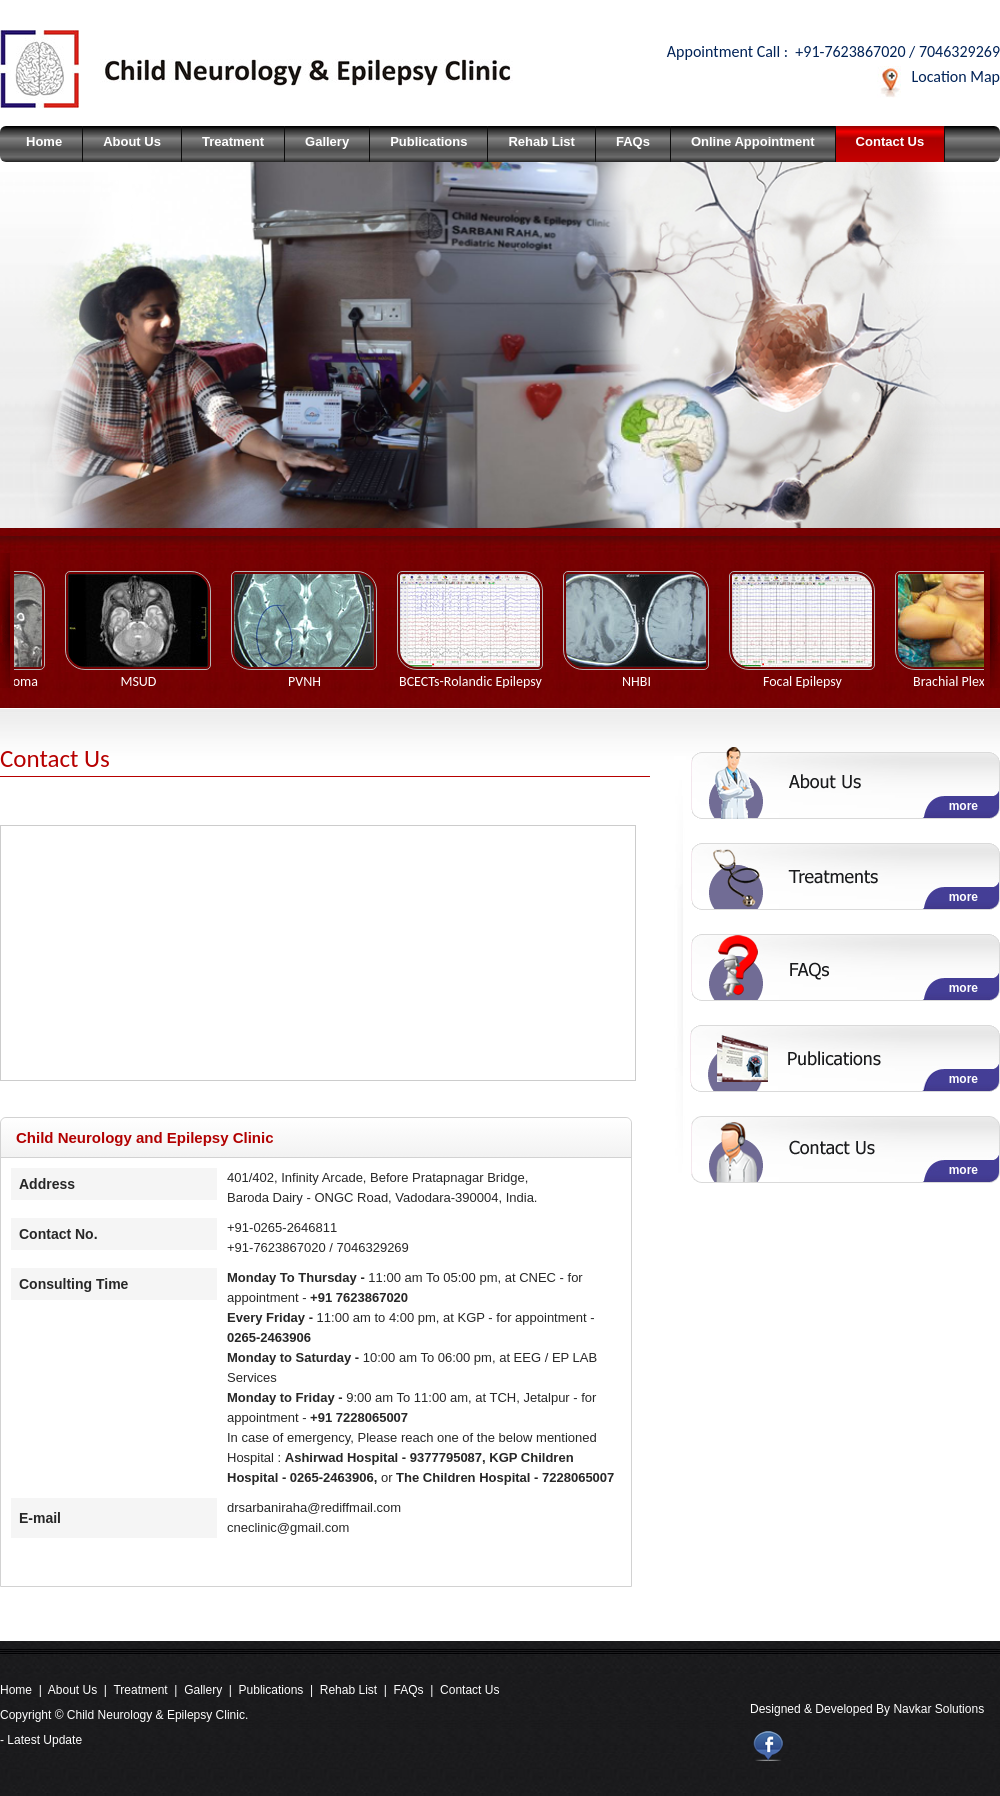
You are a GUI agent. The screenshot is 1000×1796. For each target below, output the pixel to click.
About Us (132, 141)
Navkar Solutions (938, 1709)
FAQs (633, 141)
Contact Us (890, 141)
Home (44, 141)
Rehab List (541, 141)
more (963, 806)
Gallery (327, 141)
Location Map (956, 76)
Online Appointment (753, 141)
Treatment (233, 141)
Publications (428, 141)
